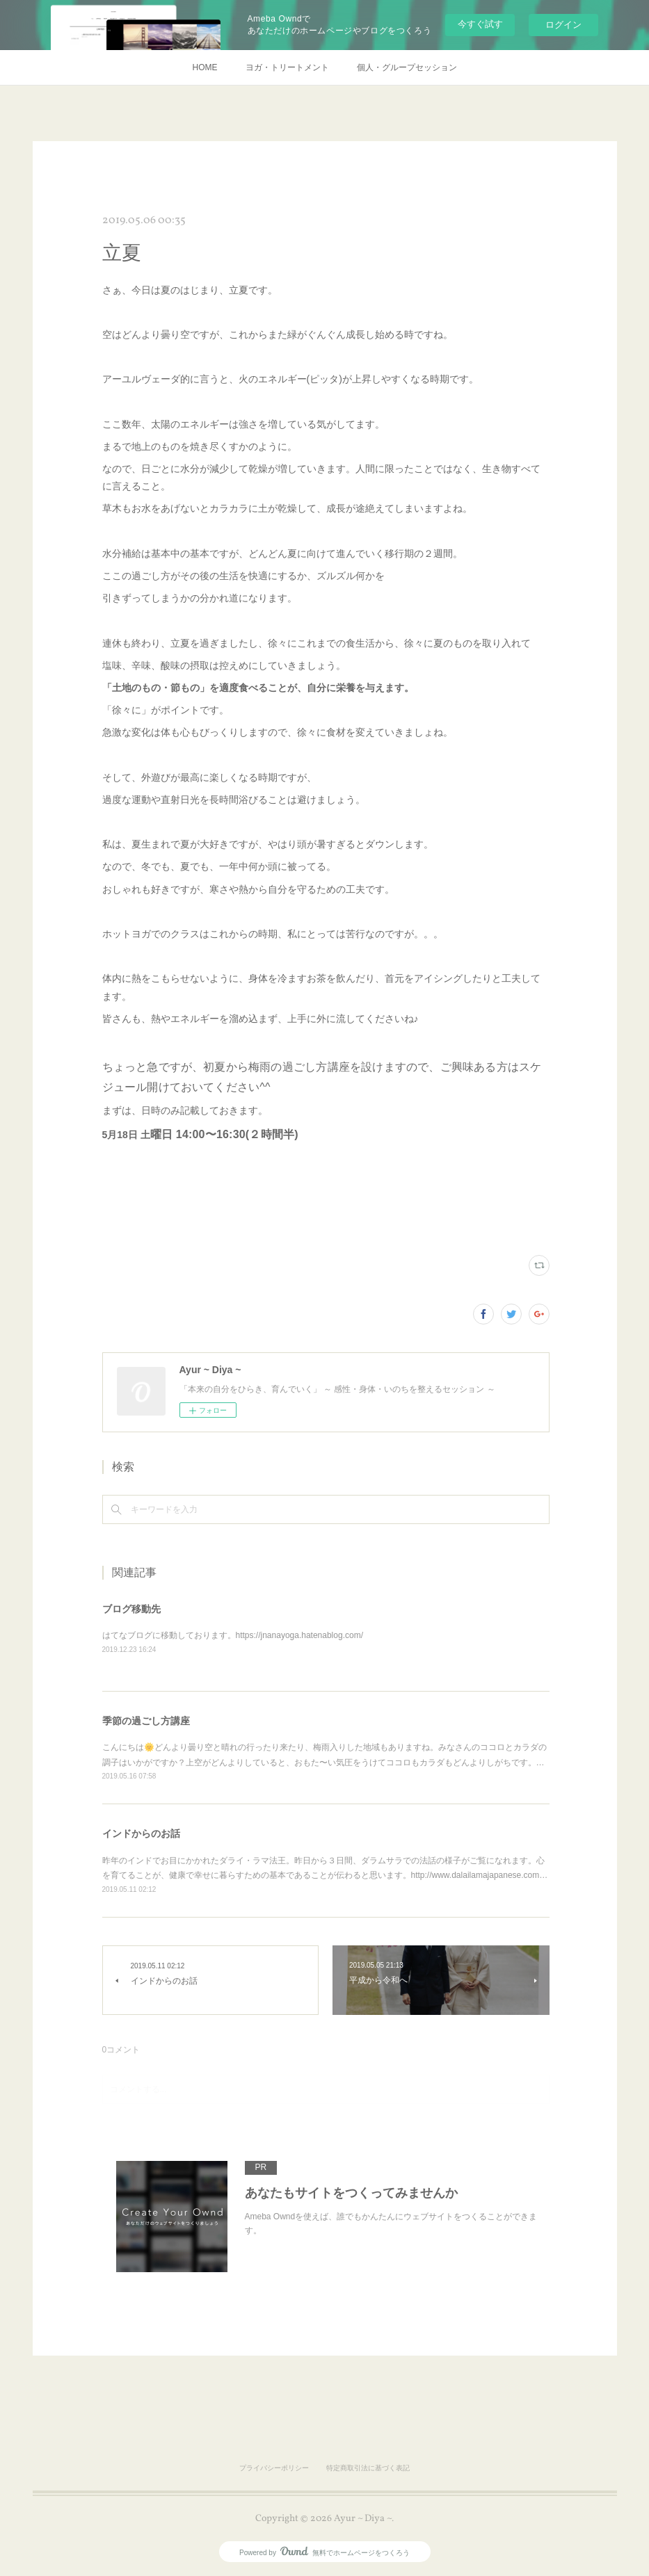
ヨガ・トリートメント (287, 67)
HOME (205, 67)
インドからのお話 (141, 1833)
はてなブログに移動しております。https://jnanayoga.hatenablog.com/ (232, 1635)
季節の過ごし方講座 (146, 1720)
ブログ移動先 (131, 1608)
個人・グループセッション (407, 67)
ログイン (563, 24)
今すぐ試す (480, 24)
